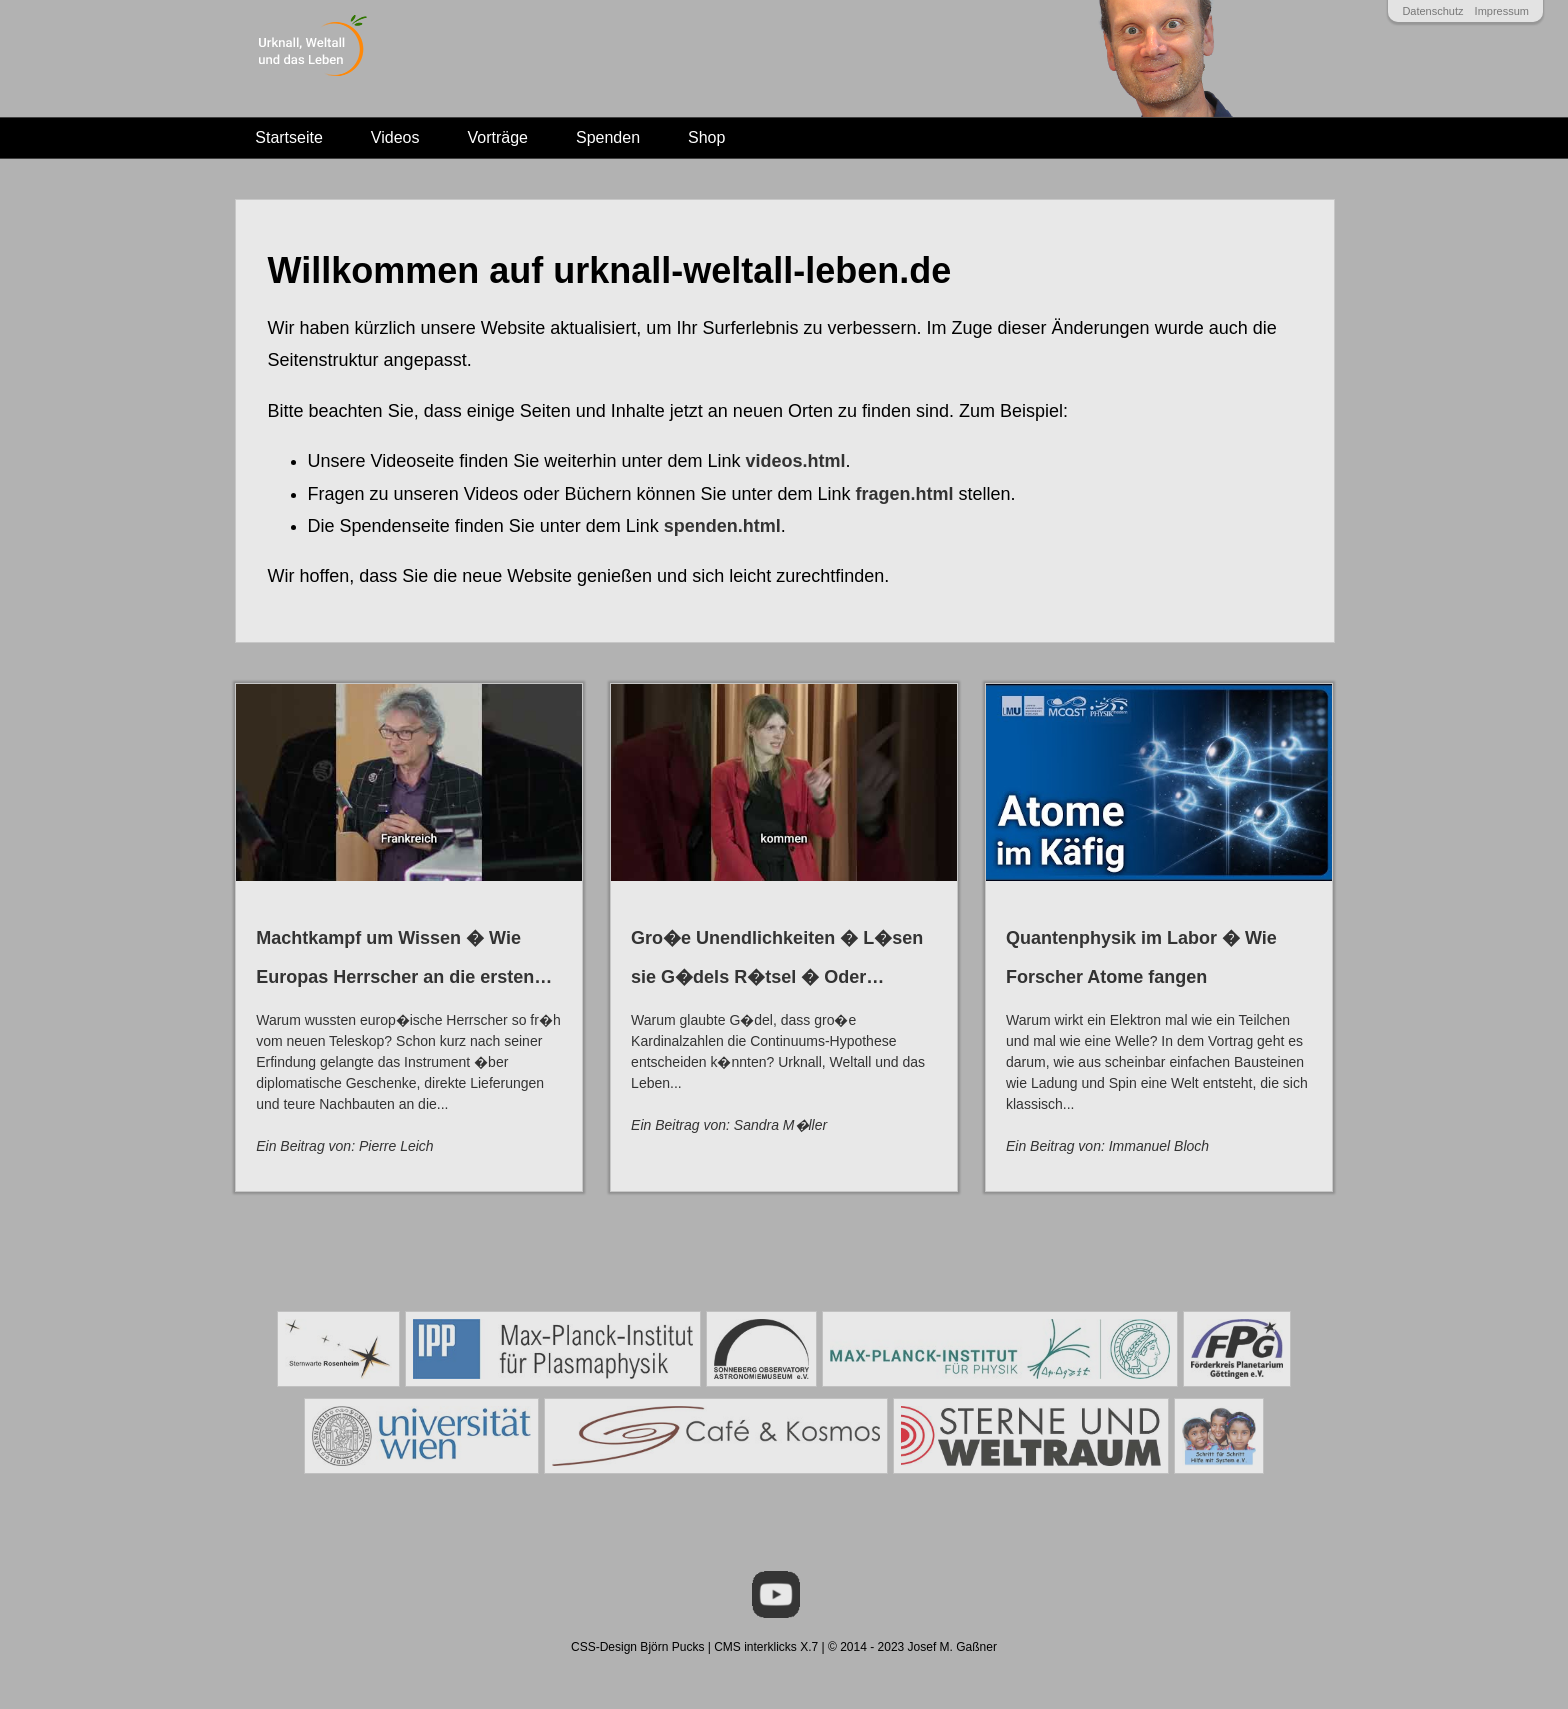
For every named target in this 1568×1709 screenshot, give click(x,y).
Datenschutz (1432, 11)
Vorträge (498, 137)
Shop (706, 137)
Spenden (608, 137)
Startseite (289, 137)
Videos (395, 137)
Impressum (1502, 11)
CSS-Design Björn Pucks (637, 1635)
